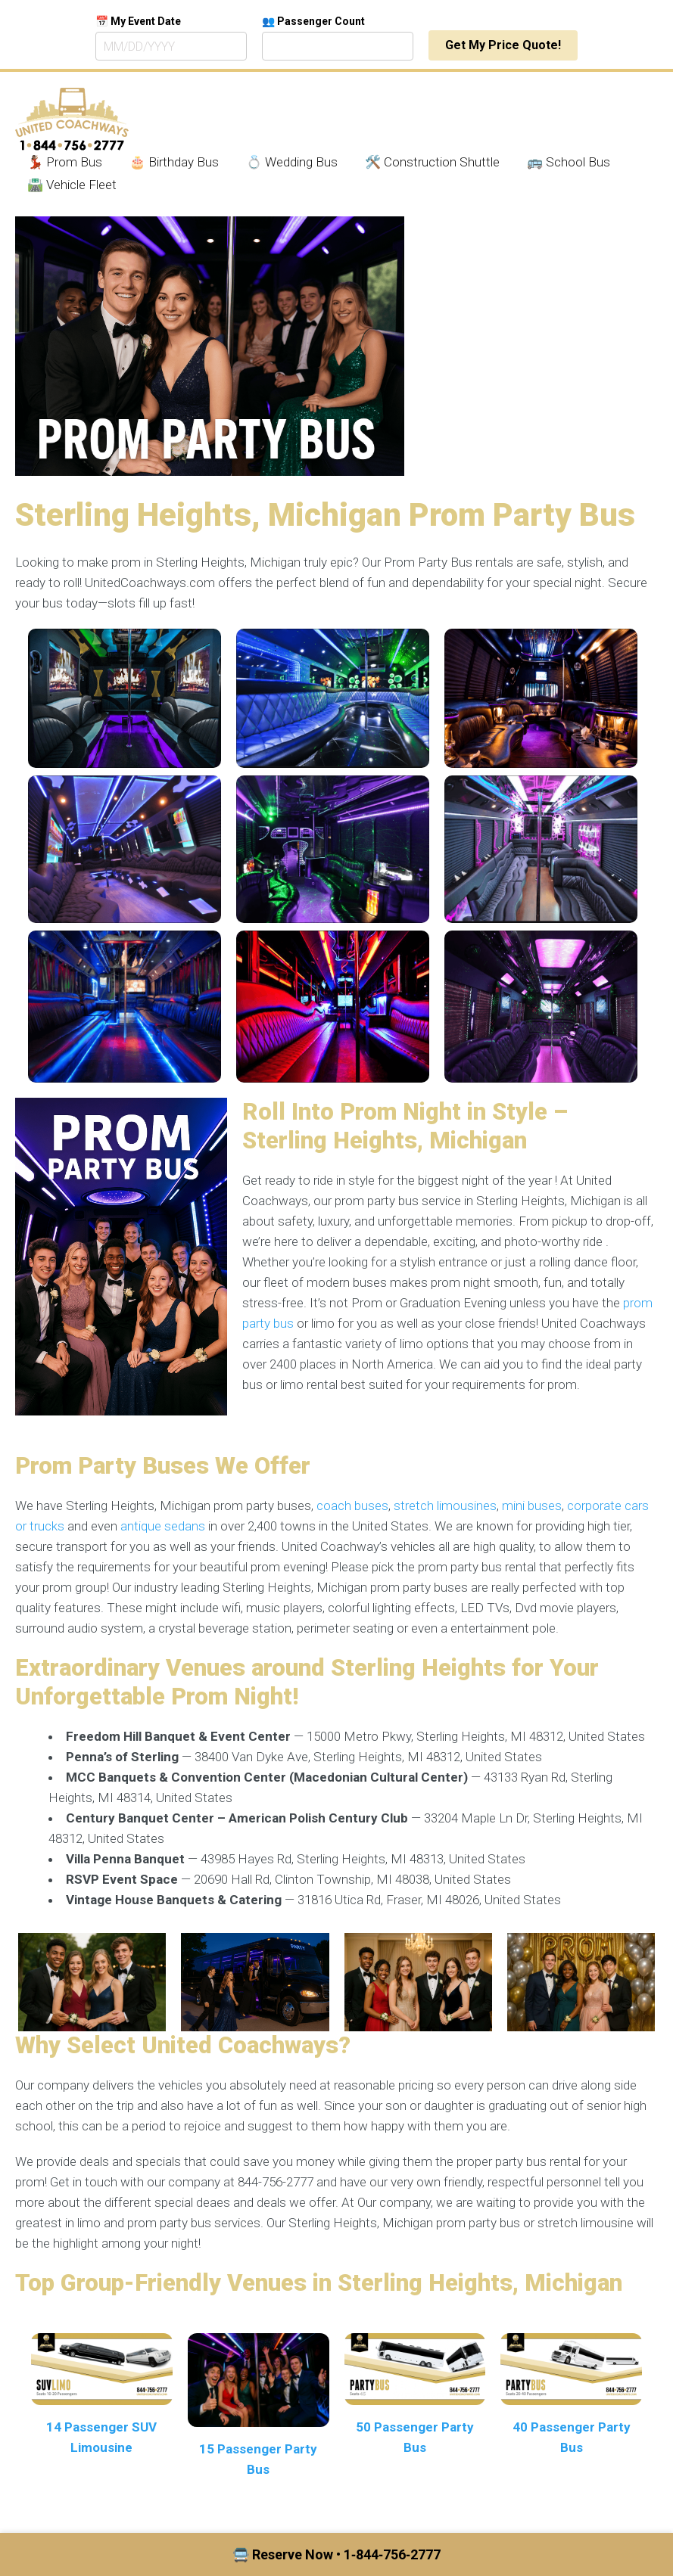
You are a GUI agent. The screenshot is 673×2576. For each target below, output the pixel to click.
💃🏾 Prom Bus (64, 161)
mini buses (532, 1505)
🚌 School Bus (568, 161)
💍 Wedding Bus (292, 161)
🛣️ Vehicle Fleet (72, 184)
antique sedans (162, 1525)
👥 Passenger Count (313, 21)
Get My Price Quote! (503, 45)
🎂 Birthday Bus (174, 161)
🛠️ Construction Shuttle (432, 161)
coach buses (352, 1505)
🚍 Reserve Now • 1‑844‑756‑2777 (336, 2554)
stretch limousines (445, 1505)
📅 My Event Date (138, 21)
